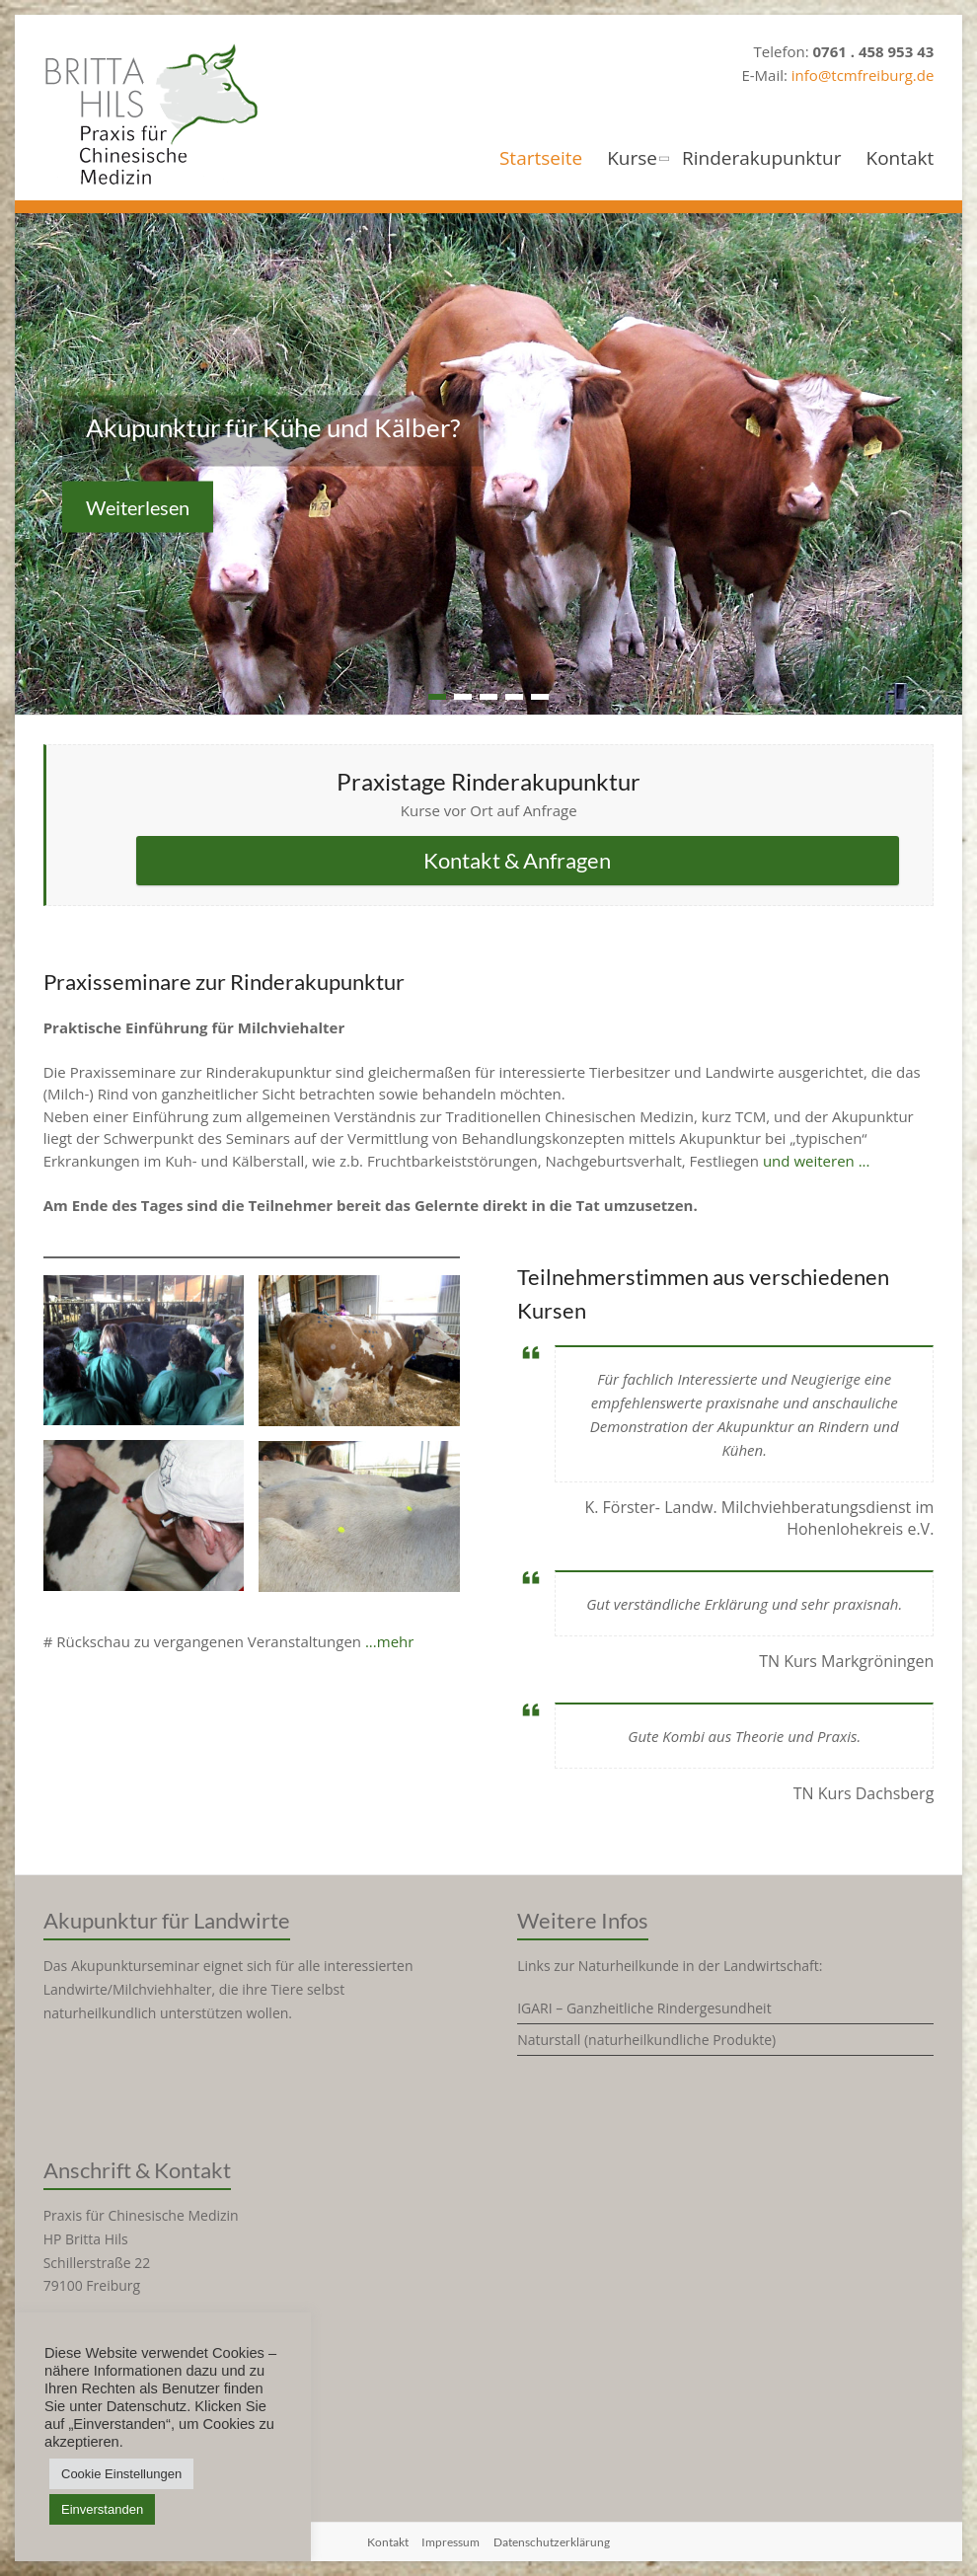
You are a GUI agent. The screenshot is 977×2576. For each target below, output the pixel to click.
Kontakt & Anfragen (517, 860)
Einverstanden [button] (102, 2509)
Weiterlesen (137, 506)
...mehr (389, 1641)
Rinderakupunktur (762, 159)
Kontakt (900, 159)
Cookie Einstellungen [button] (121, 2473)
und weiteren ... (816, 1161)
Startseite (540, 159)
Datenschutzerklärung (551, 2542)
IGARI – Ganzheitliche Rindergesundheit (644, 2008)
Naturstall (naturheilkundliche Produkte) (646, 2039)
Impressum (450, 2542)
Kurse (632, 159)
